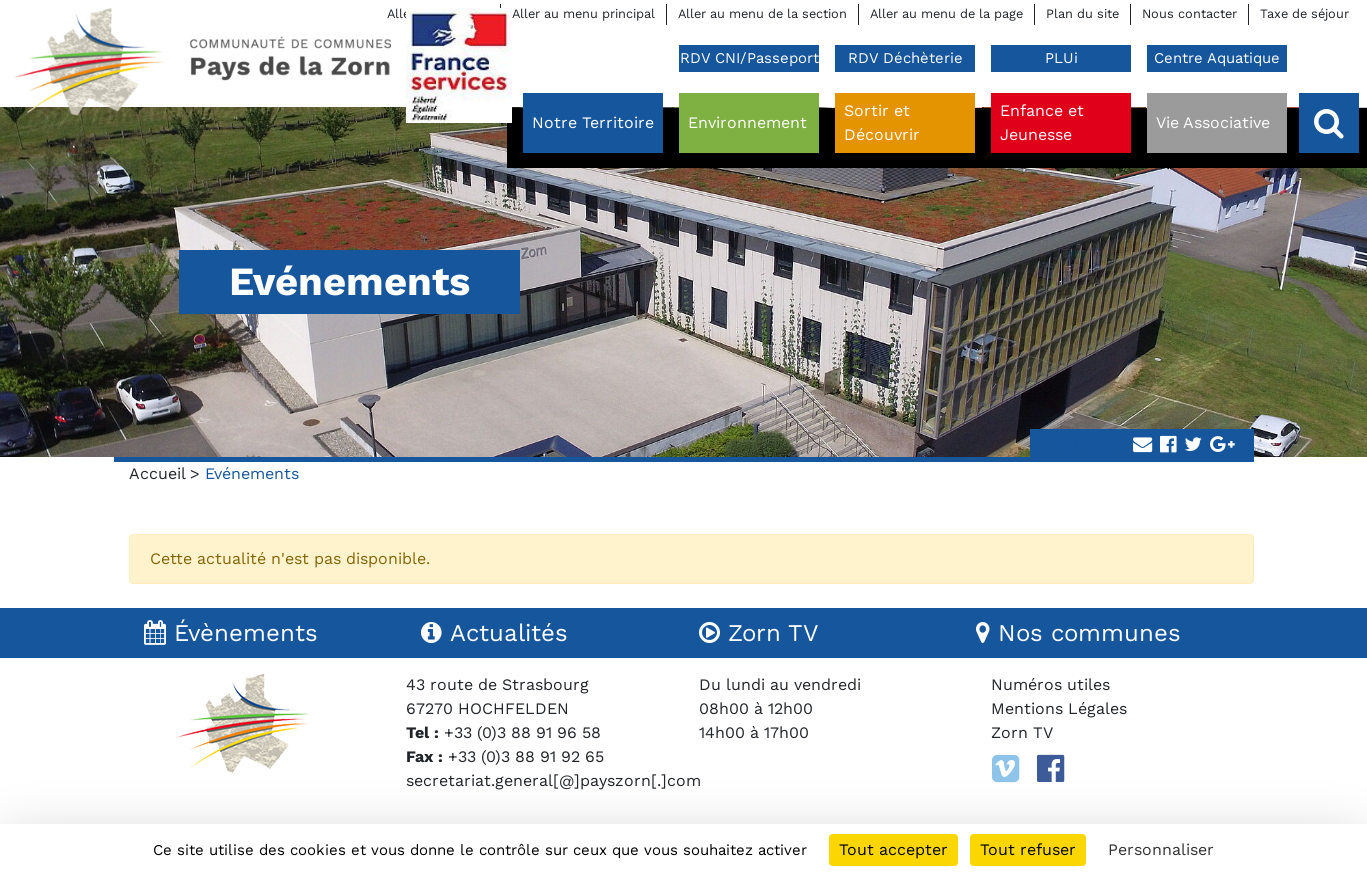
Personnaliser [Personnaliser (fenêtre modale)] (1161, 849)
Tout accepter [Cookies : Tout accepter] (893, 849)
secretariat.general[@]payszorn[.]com (553, 780)
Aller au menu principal (583, 13)
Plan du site (1082, 13)
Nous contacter (1189, 13)
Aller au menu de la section (762, 13)
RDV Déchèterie (905, 58)
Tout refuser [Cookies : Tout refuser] (1028, 849)
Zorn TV (1022, 732)
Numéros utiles (1050, 684)
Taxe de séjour (1304, 13)
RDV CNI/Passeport (749, 58)
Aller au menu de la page (946, 13)
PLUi (1061, 58)
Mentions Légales (1059, 708)
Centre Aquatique (1217, 58)
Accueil (157, 473)
